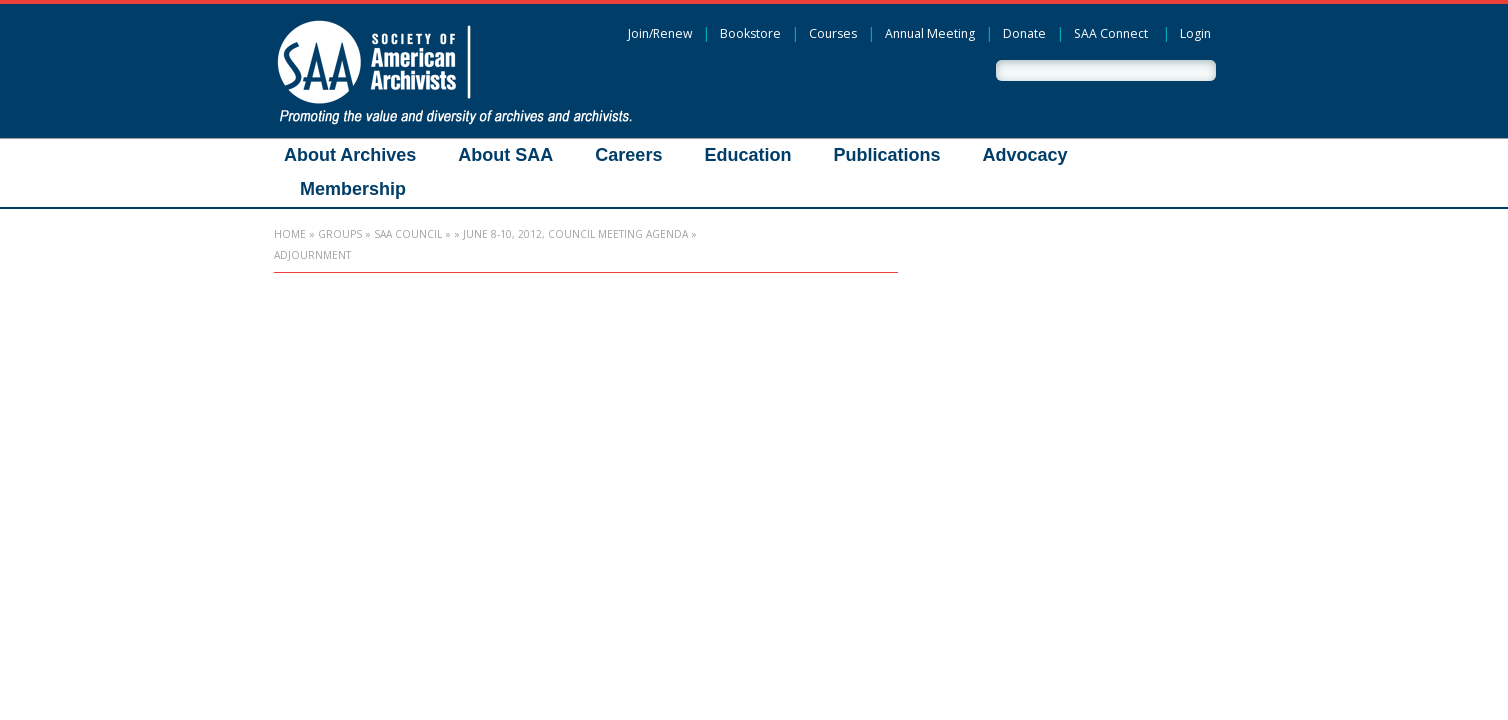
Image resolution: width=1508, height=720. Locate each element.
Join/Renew (660, 33)
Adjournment (312, 255)
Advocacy (1024, 155)
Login (1195, 33)
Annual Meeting (930, 33)
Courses (833, 33)
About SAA (505, 155)
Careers (628, 155)
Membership (353, 189)
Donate (1024, 33)
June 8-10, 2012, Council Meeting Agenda (575, 234)
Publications (886, 155)
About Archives (350, 155)
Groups (340, 234)
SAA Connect (1111, 33)
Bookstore (750, 33)
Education (747, 155)
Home (290, 234)
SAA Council (408, 234)
